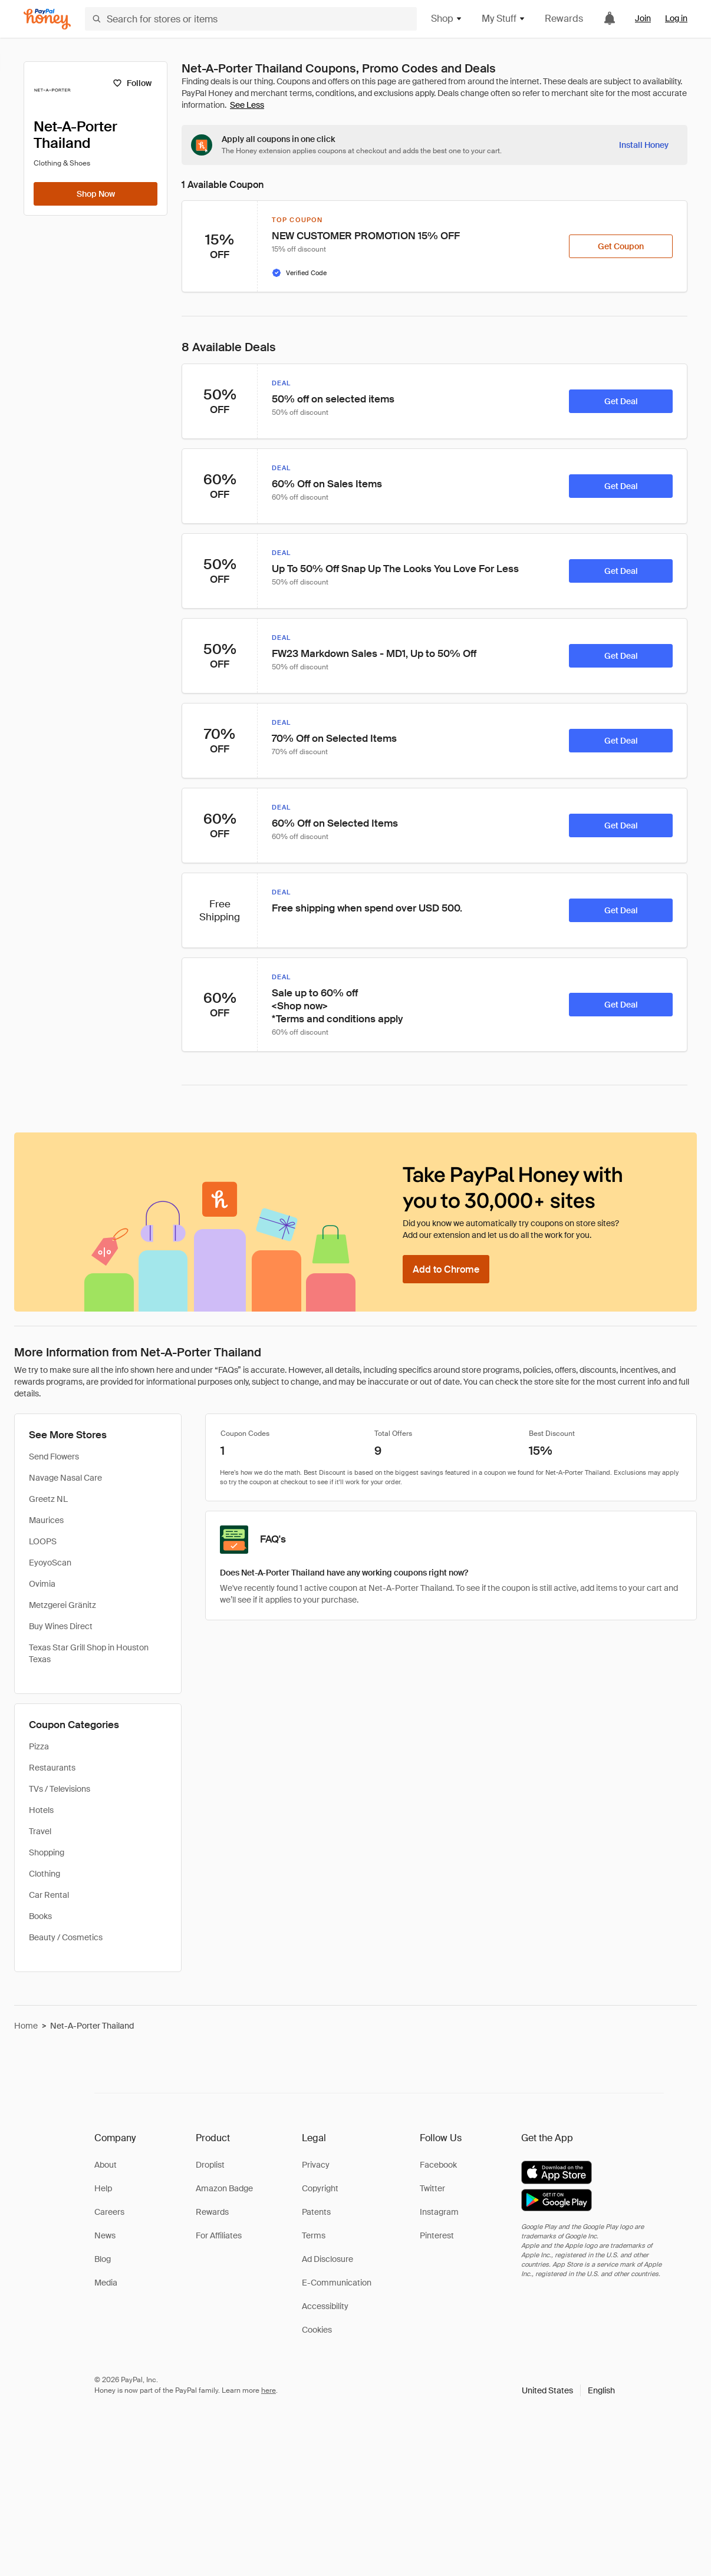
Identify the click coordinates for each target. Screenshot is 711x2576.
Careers (109, 2212)
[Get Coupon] (621, 246)
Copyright (320, 2188)
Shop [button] (447, 18)
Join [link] (643, 18)
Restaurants (52, 1767)
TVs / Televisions (59, 1789)
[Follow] (131, 83)
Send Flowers (54, 1456)
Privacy (316, 2164)
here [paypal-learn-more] (268, 2390)
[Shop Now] (95, 194)
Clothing (44, 1873)
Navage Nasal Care (65, 1477)
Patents (316, 2212)
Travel (40, 1831)
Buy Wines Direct (61, 1626)
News (105, 2235)
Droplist (210, 2164)
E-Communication (336, 2282)
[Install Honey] (644, 145)
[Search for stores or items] (251, 19)
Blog (102, 2259)
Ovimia (42, 1583)
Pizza (39, 1746)
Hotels (41, 1810)
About (105, 2164)
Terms (313, 2235)
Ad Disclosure (327, 2259)
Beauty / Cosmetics (66, 1937)
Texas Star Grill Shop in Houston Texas (89, 1653)
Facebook (438, 2164)
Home (26, 2025)
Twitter (432, 2188)
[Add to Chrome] (446, 1269)
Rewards (564, 18)
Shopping (46, 1852)
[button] (568, 2390)
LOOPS (43, 1541)
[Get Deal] (621, 401)
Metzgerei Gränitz (62, 1605)
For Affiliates (219, 2235)
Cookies (317, 2329)
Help (103, 2188)
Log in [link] (676, 18)
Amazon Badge (224, 2188)
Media (105, 2282)
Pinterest (437, 2235)
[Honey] (47, 19)
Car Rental (49, 1895)
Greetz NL (48, 1499)
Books (40, 1916)
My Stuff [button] (504, 18)
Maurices (46, 1520)
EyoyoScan (50, 1562)
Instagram (439, 2212)
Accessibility (325, 2306)
